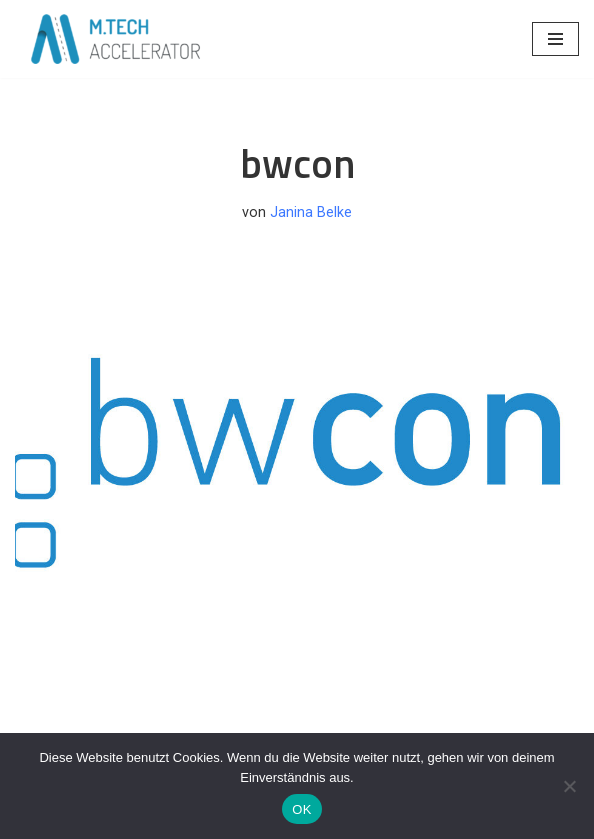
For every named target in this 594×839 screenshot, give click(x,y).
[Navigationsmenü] (555, 39)
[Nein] (569, 786)
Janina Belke (311, 212)
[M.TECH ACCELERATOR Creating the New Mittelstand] (115, 39)
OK (301, 809)
